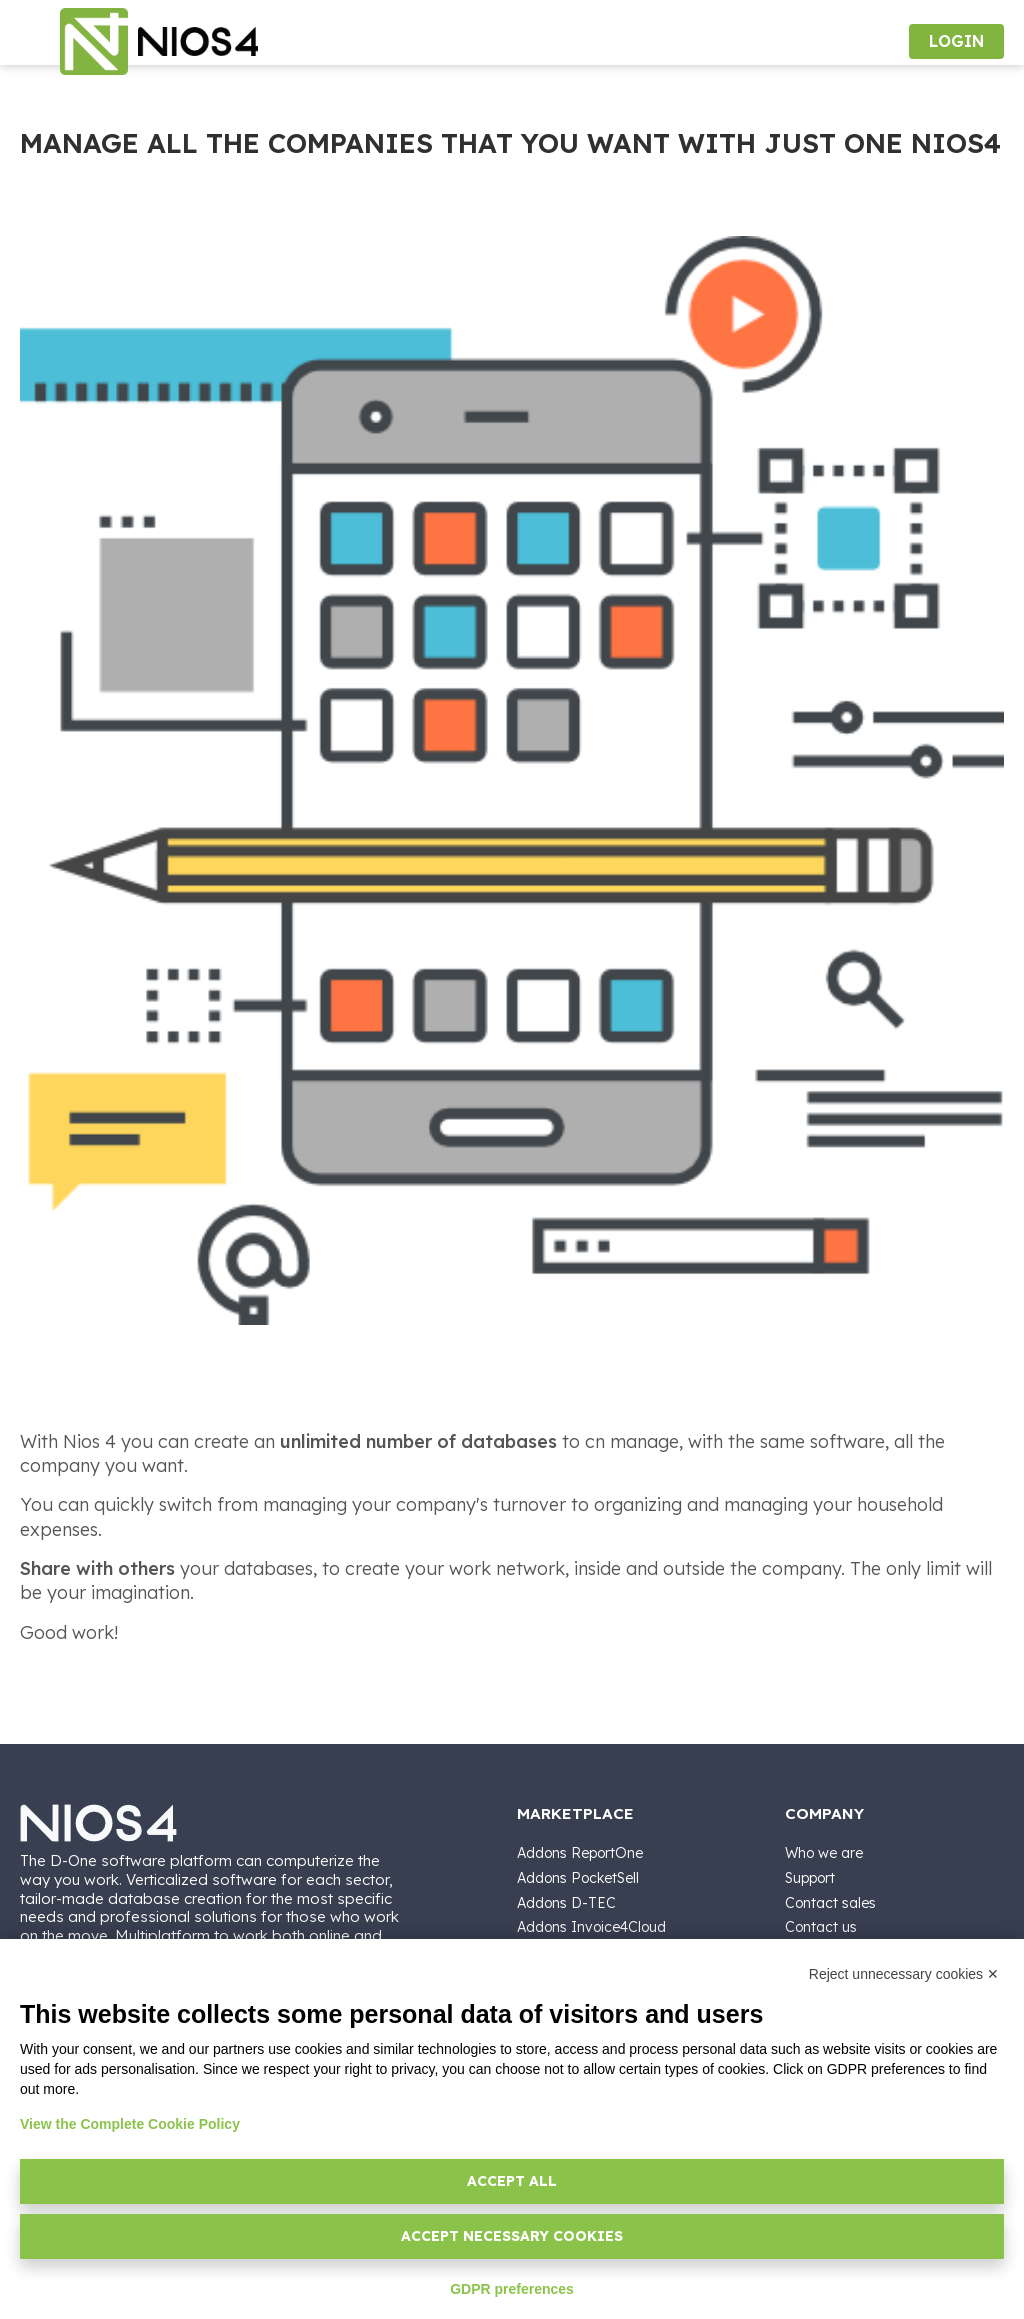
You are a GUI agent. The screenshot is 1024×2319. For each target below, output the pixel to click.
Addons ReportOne (580, 1853)
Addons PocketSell (578, 1878)
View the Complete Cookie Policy (130, 2124)
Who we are (824, 1853)
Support (810, 1878)
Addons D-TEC (566, 1903)
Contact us (821, 1927)
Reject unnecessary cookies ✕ (904, 1974)
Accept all (512, 2181)
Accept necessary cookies (512, 2236)
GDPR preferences (512, 2289)
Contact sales (830, 1903)
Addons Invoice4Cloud (591, 1927)
